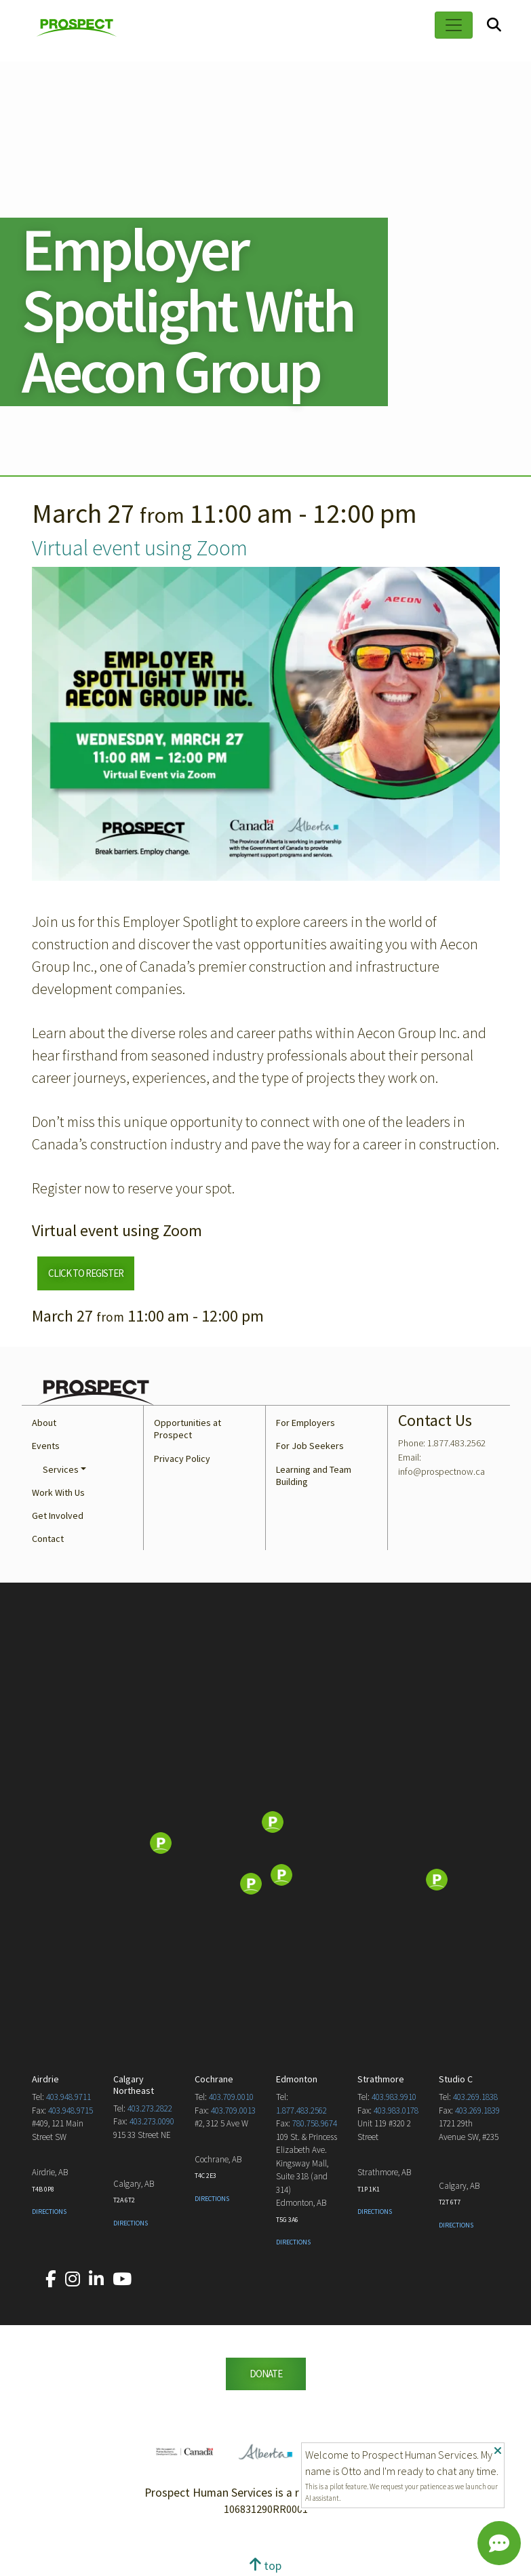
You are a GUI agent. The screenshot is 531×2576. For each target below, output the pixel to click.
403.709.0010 (231, 2097)
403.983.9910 (394, 2097)
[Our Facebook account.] (50, 2279)
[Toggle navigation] (454, 25)
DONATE (266, 2373)
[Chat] (499, 2543)
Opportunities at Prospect (187, 1428)
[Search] (494, 25)
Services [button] (61, 1469)
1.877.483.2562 (301, 2110)
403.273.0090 (152, 2121)
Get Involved (57, 1515)
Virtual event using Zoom (140, 547)
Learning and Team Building (313, 1475)
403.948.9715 (70, 2110)
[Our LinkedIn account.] (96, 2279)
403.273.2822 (149, 2108)
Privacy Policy (182, 1458)
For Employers (305, 1422)
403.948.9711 (68, 2097)
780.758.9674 (314, 2123)
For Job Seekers (310, 1446)
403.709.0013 (233, 2110)
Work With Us (58, 1492)
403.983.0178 (396, 2110)
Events (46, 1446)
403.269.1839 (477, 2110)
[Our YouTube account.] (122, 2279)
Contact (48, 1538)
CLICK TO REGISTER (85, 1273)
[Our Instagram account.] (72, 2279)
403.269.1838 (475, 2097)
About (44, 1422)
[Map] (266, 1844)
